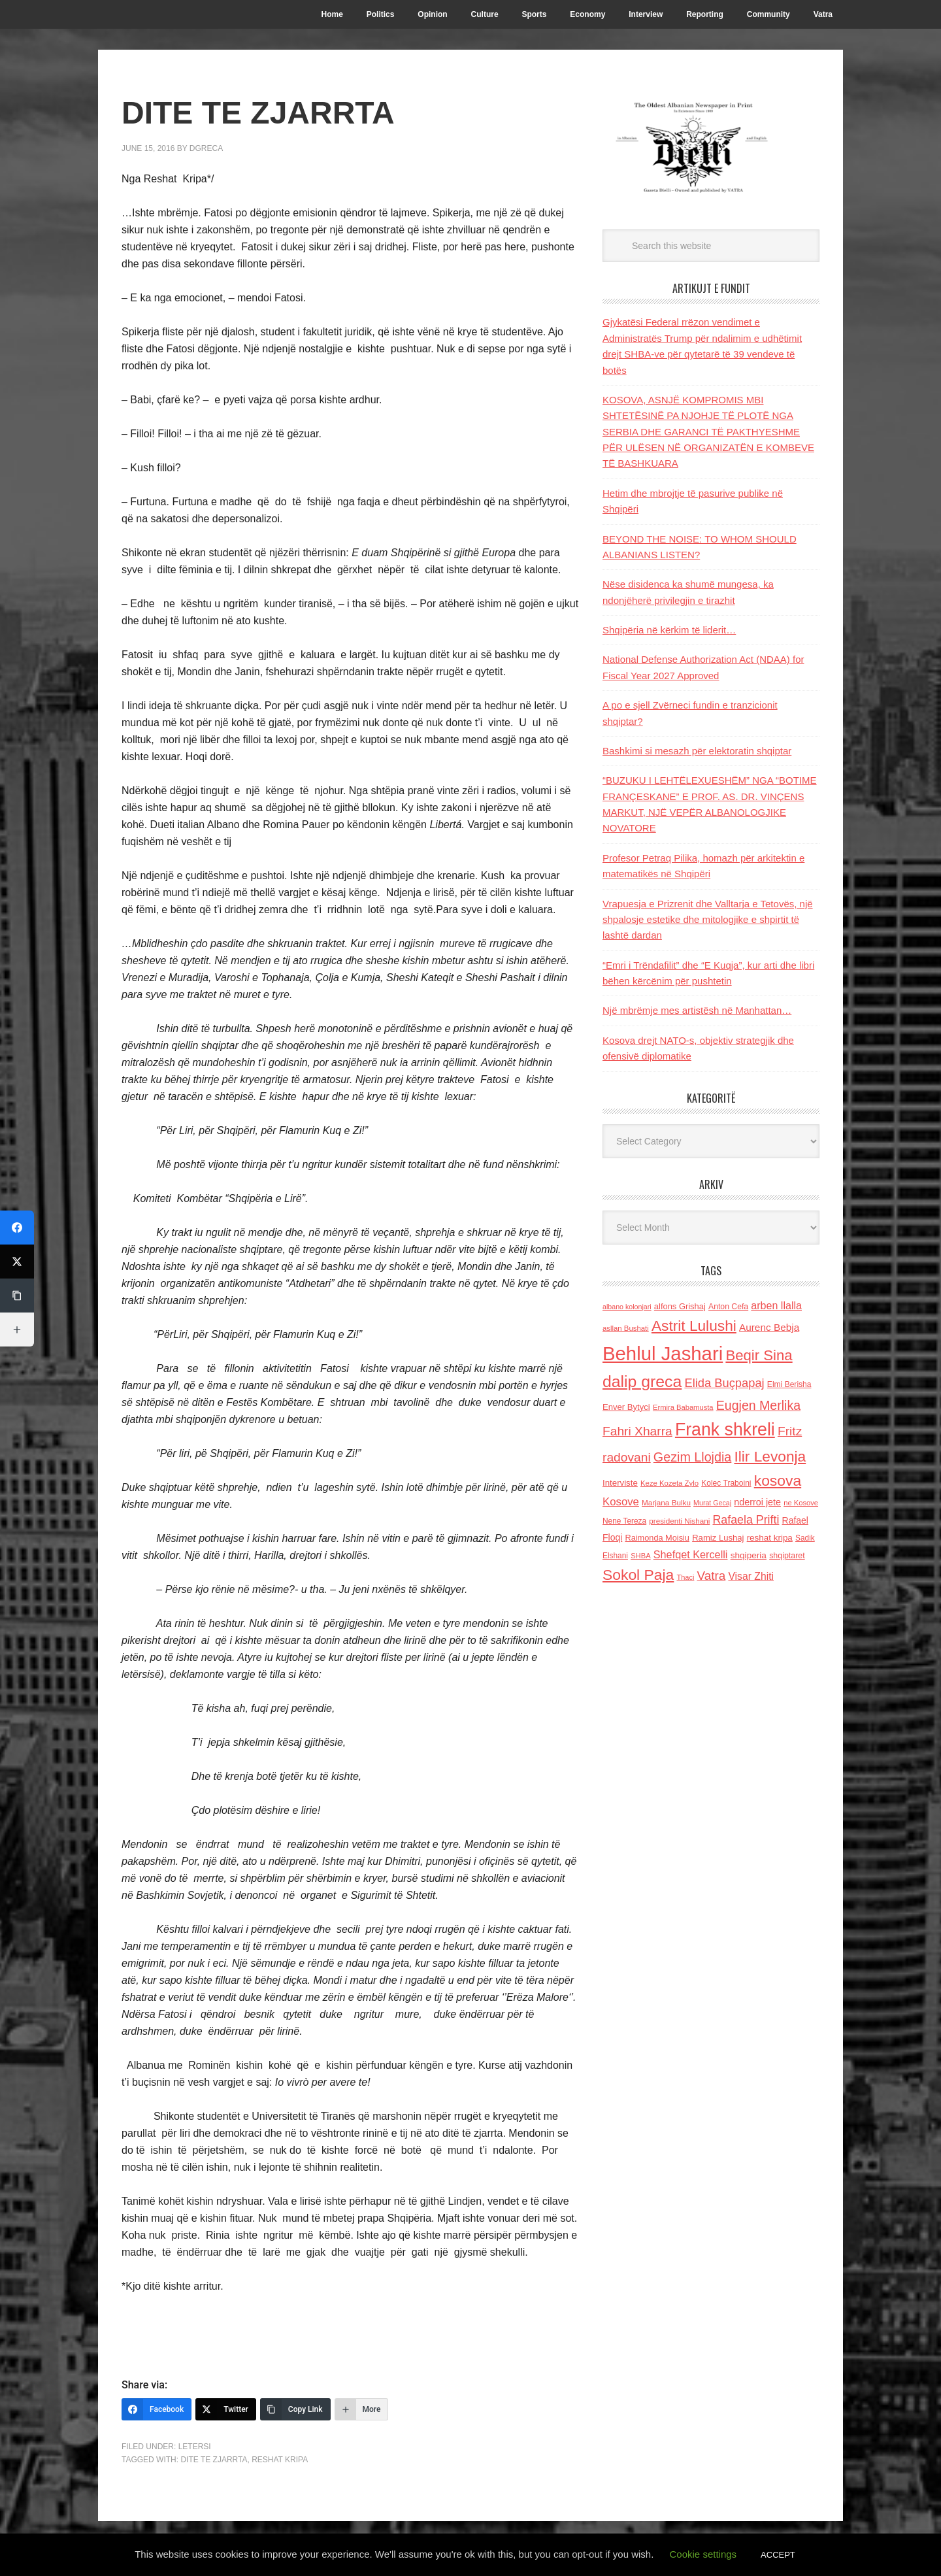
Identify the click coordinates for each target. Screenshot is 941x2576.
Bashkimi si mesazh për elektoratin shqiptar (697, 750)
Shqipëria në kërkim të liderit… (669, 629)
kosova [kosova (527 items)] (777, 1480)
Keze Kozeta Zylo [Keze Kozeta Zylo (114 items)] (669, 1483)
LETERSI (194, 2446)
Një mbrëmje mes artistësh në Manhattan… (697, 1010)
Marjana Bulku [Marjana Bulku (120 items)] (666, 1502)
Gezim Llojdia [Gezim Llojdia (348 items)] (692, 1457)
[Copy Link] (295, 2409)
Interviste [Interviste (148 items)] (620, 1483)
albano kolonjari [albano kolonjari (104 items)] (627, 1307)
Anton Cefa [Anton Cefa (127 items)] (728, 1306)
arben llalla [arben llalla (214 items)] (776, 1305)
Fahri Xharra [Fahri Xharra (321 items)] (637, 1431)
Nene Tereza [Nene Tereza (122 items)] (624, 1521)
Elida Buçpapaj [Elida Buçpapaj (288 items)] (724, 1383)
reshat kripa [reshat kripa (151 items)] (770, 1538)
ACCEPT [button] (778, 2555)
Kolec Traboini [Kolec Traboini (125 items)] (726, 1483)
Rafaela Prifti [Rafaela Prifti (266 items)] (746, 1519)
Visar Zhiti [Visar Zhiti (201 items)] (751, 1576)
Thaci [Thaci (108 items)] (685, 1577)
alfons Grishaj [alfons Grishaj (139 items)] (680, 1306)
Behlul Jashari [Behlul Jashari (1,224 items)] (663, 1353)
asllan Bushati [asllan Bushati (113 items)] (626, 1328)
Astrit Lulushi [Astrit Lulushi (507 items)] (694, 1325)
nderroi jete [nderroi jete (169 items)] (757, 1502)
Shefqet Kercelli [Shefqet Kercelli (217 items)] (690, 1554)
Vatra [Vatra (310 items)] (711, 1575)
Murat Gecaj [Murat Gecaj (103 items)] (712, 1503)
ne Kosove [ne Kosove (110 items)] (801, 1503)
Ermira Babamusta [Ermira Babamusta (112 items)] (683, 1407)
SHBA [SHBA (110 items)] (640, 1556)
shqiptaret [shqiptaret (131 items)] (786, 1555)
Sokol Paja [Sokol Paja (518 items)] (638, 1574)
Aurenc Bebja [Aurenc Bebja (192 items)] (769, 1327)
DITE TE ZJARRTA (213, 2459)
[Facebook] (156, 2409)
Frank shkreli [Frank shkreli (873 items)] (725, 1429)
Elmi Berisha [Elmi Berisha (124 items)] (789, 1384)
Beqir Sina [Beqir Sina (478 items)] (758, 1355)
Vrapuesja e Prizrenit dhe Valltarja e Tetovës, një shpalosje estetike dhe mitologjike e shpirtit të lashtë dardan (708, 919)
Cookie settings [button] (703, 2554)
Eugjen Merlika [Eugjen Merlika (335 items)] (758, 1405)
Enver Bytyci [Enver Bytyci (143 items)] (626, 1407)
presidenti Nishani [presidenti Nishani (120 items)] (679, 1520)
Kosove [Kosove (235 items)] (621, 1502)
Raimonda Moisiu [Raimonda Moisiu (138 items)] (657, 1538)
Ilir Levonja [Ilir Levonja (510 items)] (770, 1456)
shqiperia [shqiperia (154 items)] (749, 1555)
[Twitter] (225, 2409)
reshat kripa (280, 2459)
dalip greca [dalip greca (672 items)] (642, 1381)
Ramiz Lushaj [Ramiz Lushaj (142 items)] (718, 1538)
